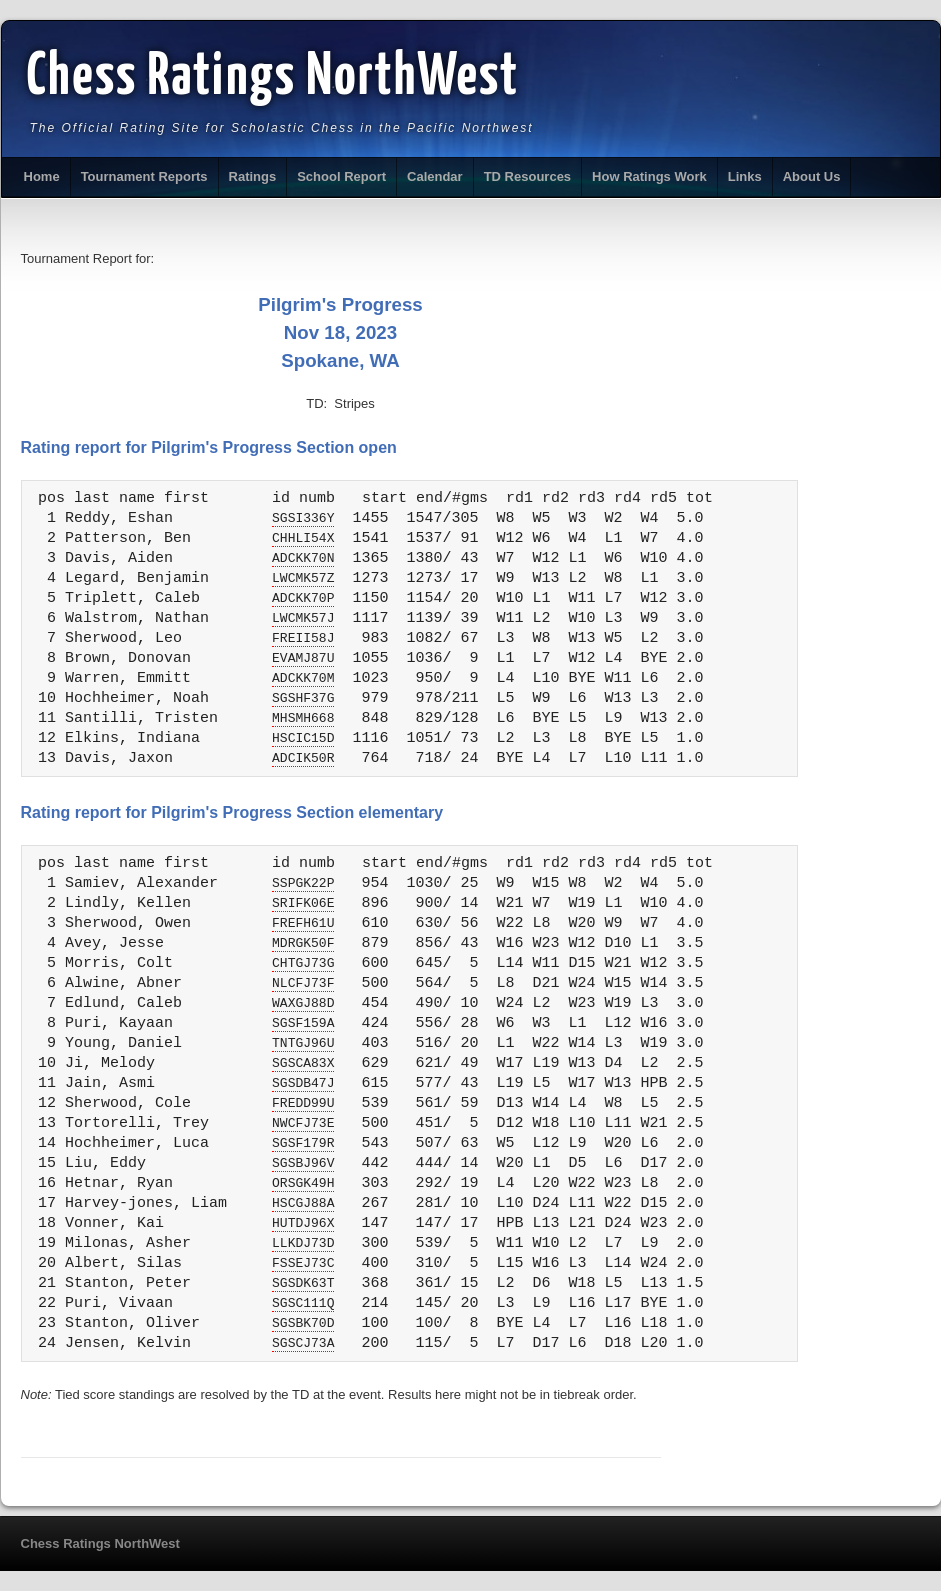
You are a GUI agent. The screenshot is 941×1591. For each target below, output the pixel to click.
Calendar (435, 176)
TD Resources (527, 176)
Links (745, 176)
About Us (812, 176)
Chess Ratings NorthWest (273, 78)
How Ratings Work (649, 176)
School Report (341, 176)
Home (42, 176)
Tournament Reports (144, 176)
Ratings (253, 176)
